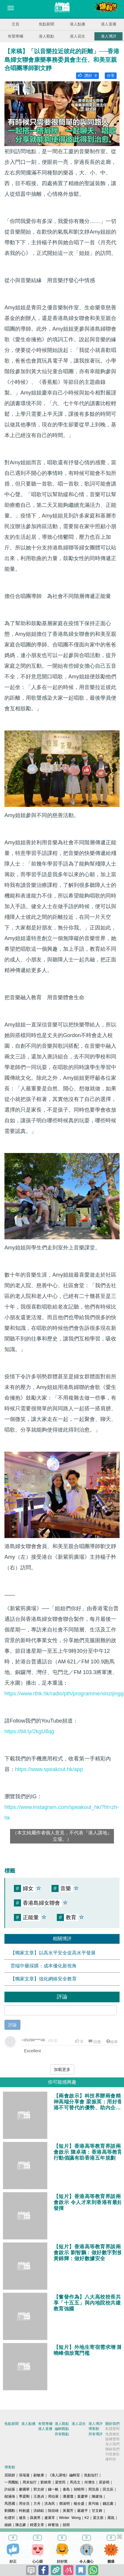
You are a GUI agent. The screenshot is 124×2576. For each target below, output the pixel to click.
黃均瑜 (93, 2503)
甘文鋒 (97, 2511)
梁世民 (60, 2482)
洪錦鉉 (38, 2511)
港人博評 (108, 36)
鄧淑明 (64, 2503)
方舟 (37, 2503)
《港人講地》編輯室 (64, 2475)
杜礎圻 (9, 2518)
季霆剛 (24, 2496)
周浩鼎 (93, 2489)
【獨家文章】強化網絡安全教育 (43, 1978)
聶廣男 (35, 2518)
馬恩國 (9, 2503)
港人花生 (77, 36)
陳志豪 (20, 2525)
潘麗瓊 (68, 2496)
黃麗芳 (68, 2511)
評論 (12, 2024)
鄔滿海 (9, 2496)
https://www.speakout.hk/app (49, 1769)
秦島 (66, 2489)
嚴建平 (82, 2511)
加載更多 (62, 2069)
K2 (87, 2518)
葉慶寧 (82, 2496)
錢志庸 (108, 2503)
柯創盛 (24, 2511)
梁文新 (98, 2518)
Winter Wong (70, 2518)
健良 (22, 2518)
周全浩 (24, 2503)
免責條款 (112, 2434)
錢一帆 (53, 2489)
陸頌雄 (53, 2511)
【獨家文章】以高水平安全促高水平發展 (53, 1952)
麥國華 (24, 2489)
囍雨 (66, 2525)
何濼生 (89, 2482)
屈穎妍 (9, 2475)
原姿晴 (104, 2482)
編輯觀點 (62, 2429)
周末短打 (29, 2482)
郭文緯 (38, 2489)
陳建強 (97, 2496)
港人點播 (77, 24)
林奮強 (53, 2525)
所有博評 (95, 2434)
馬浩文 (75, 2482)
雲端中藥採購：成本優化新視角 (43, 1965)
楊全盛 (79, 2503)
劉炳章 (46, 2482)
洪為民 (49, 2503)
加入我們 (112, 2444)
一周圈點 (11, 2482)
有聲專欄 (15, 36)
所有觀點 (62, 2434)
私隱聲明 (112, 2429)
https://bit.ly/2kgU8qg (29, 1731)
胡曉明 (79, 2489)
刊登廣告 (112, 2454)
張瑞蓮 (24, 2475)
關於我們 (112, 2424)
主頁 (15, 24)
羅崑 (111, 2518)
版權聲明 (112, 2439)
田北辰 (108, 2489)
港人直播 (108, 24)
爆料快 (110, 2459)
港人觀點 (46, 36)
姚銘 (8, 2525)
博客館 (93, 2429)
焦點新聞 (46, 24)
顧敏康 (38, 2475)
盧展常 (49, 2518)
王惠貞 (38, 2496)
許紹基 (9, 2489)
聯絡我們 (112, 2449)
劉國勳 (9, 2511)
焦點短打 (91, 2475)
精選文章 (37, 2525)
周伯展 (53, 2496)
